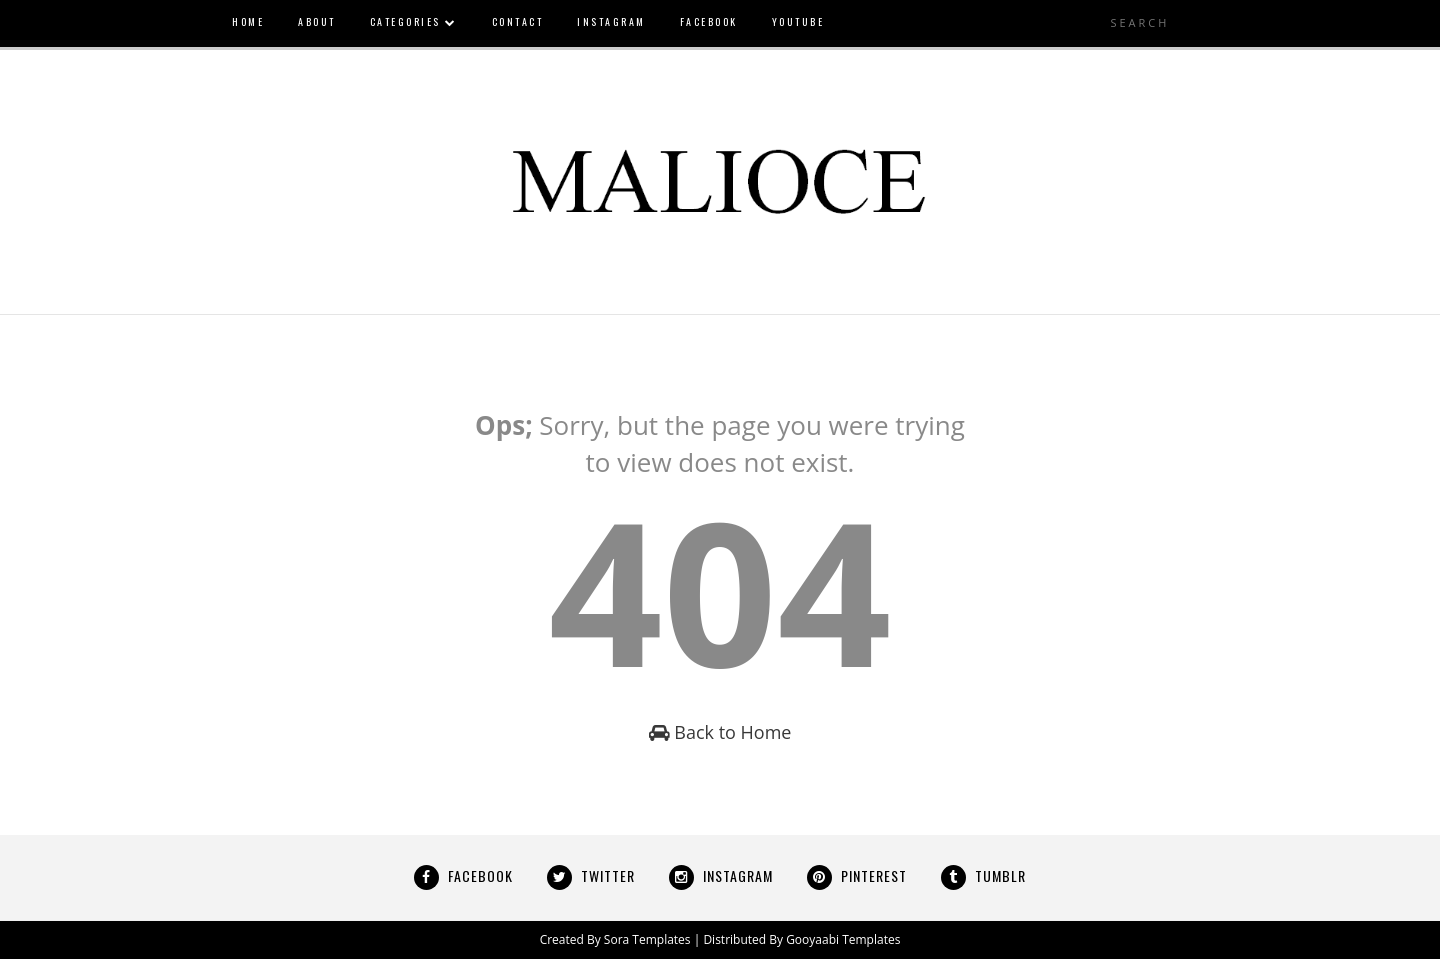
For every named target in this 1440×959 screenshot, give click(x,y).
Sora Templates (647, 939)
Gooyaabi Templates (843, 939)
